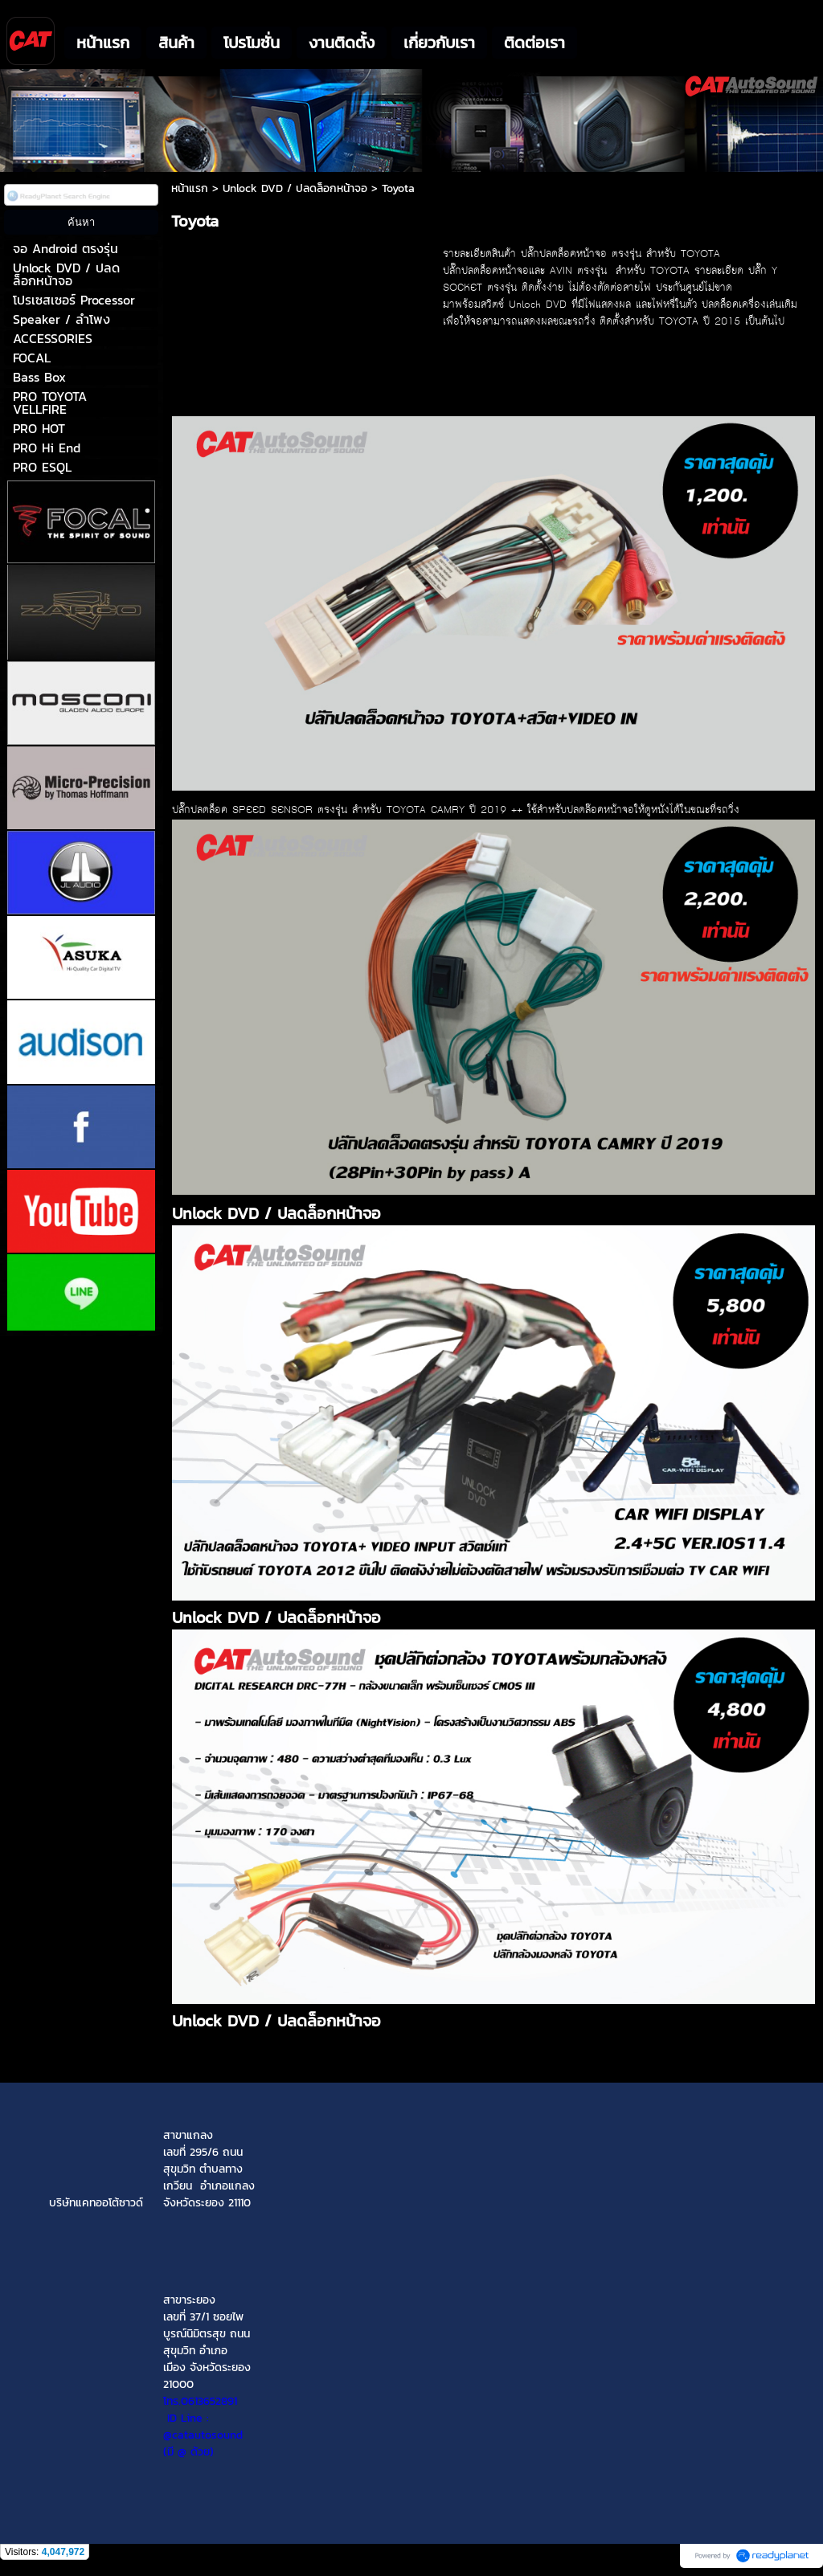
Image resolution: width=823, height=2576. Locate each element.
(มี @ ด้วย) (207, 2443)
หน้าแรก (189, 188)
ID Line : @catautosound (203, 2426)
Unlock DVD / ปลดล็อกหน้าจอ (295, 188)
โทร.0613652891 (200, 2401)
